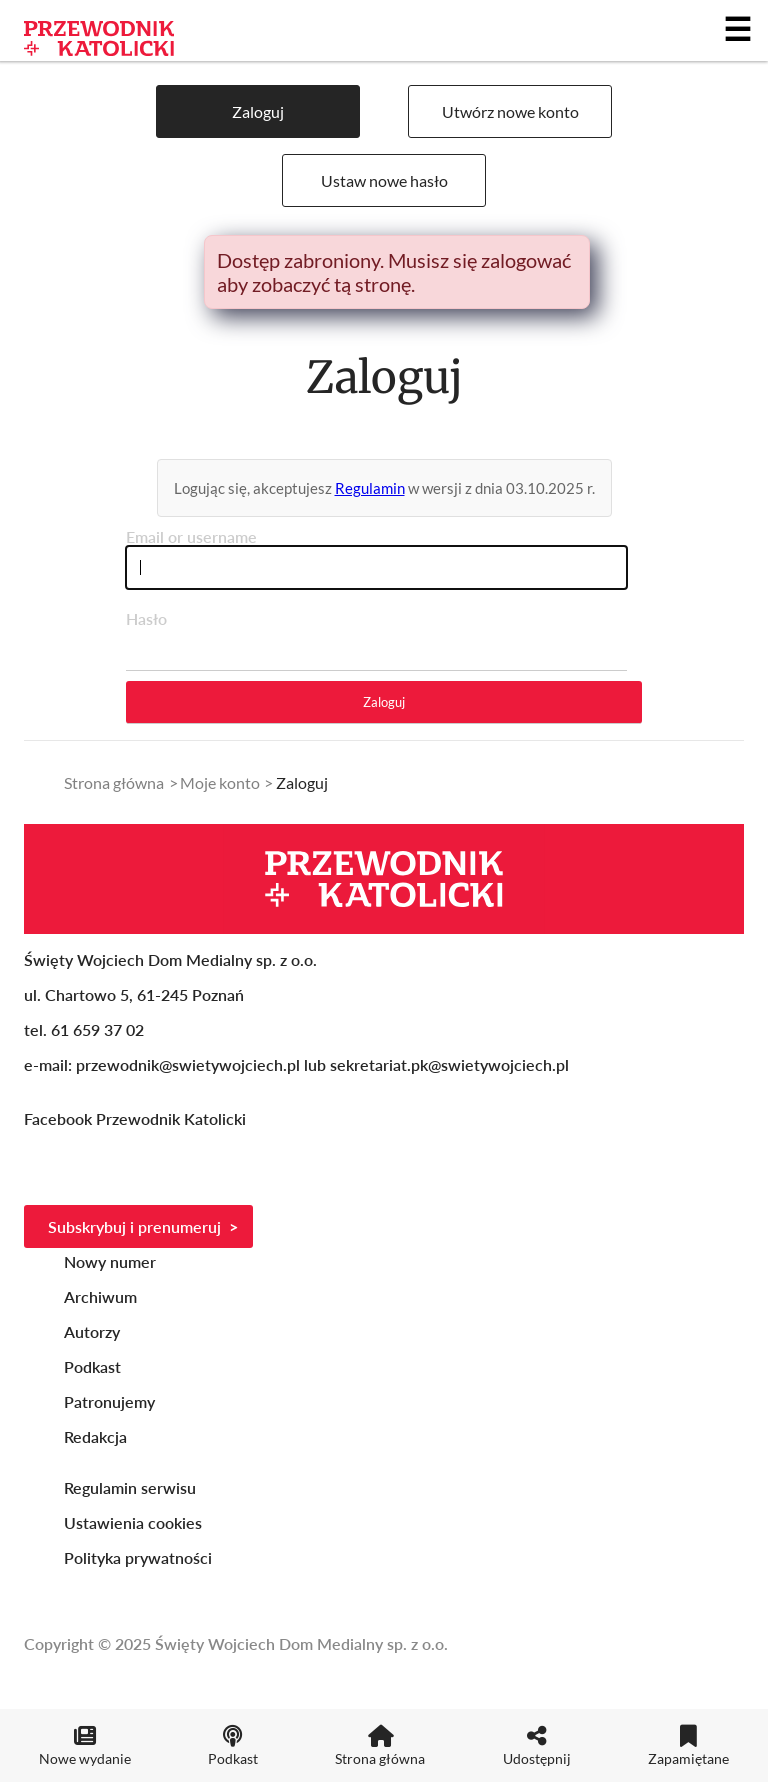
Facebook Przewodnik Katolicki (137, 1118)
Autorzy (92, 1331)
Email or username (191, 536)
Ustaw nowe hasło (384, 180)
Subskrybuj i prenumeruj (134, 1226)
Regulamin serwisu (130, 1487)
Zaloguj (258, 111)
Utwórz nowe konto (510, 111)
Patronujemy (109, 1401)
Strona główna (114, 782)
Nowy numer (110, 1261)
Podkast (92, 1366)
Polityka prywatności (138, 1557)
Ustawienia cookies (133, 1522)
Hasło (146, 618)
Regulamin (370, 488)
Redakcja (95, 1436)
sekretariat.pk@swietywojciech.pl (449, 1064)
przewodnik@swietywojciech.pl (188, 1064)
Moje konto (220, 782)
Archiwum (100, 1296)
